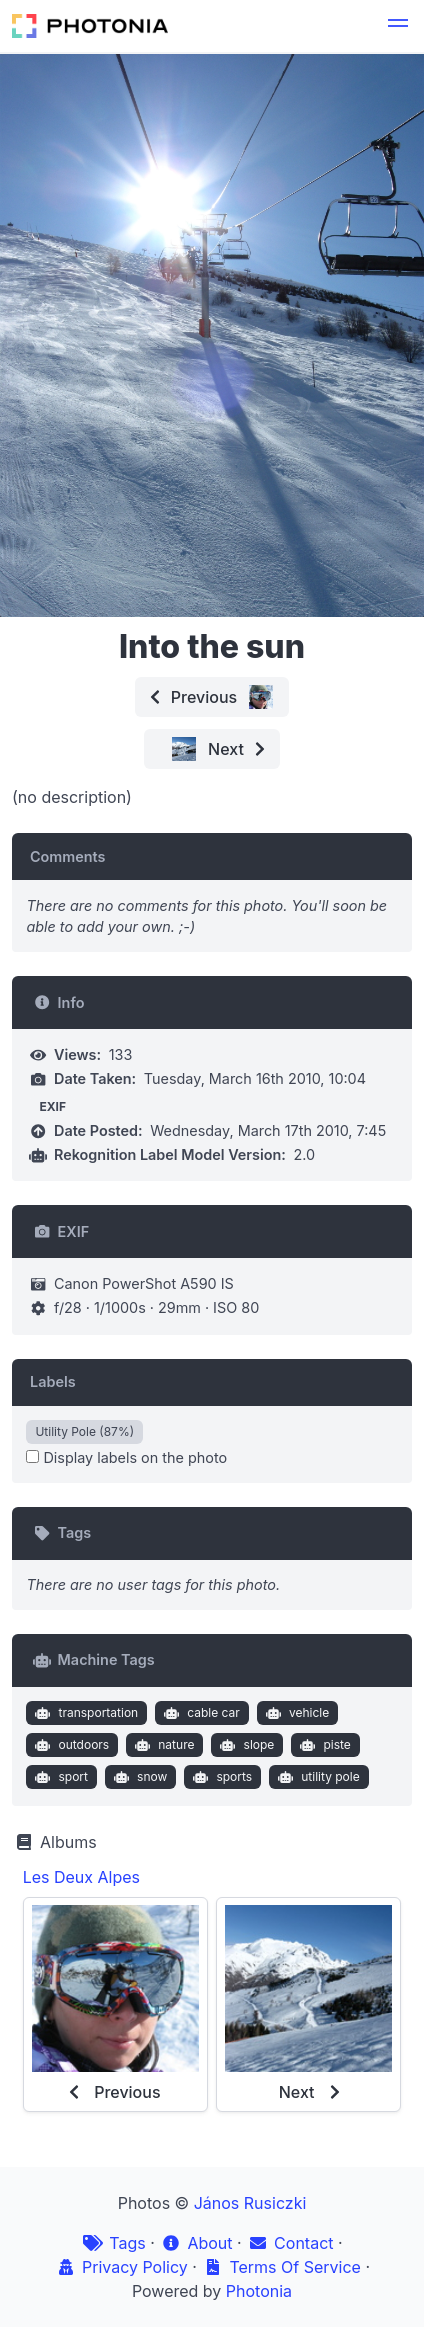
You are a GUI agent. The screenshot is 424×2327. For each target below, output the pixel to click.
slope (245, 1745)
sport (59, 1777)
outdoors (70, 1745)
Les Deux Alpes (81, 1877)
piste (323, 1745)
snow (139, 1777)
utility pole (317, 1777)
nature (163, 1745)
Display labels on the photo (126, 1457)
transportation (84, 1713)
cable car (200, 1713)
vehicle (295, 1713)
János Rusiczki (250, 2203)
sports (220, 1777)
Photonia (259, 2291)
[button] (398, 26)
